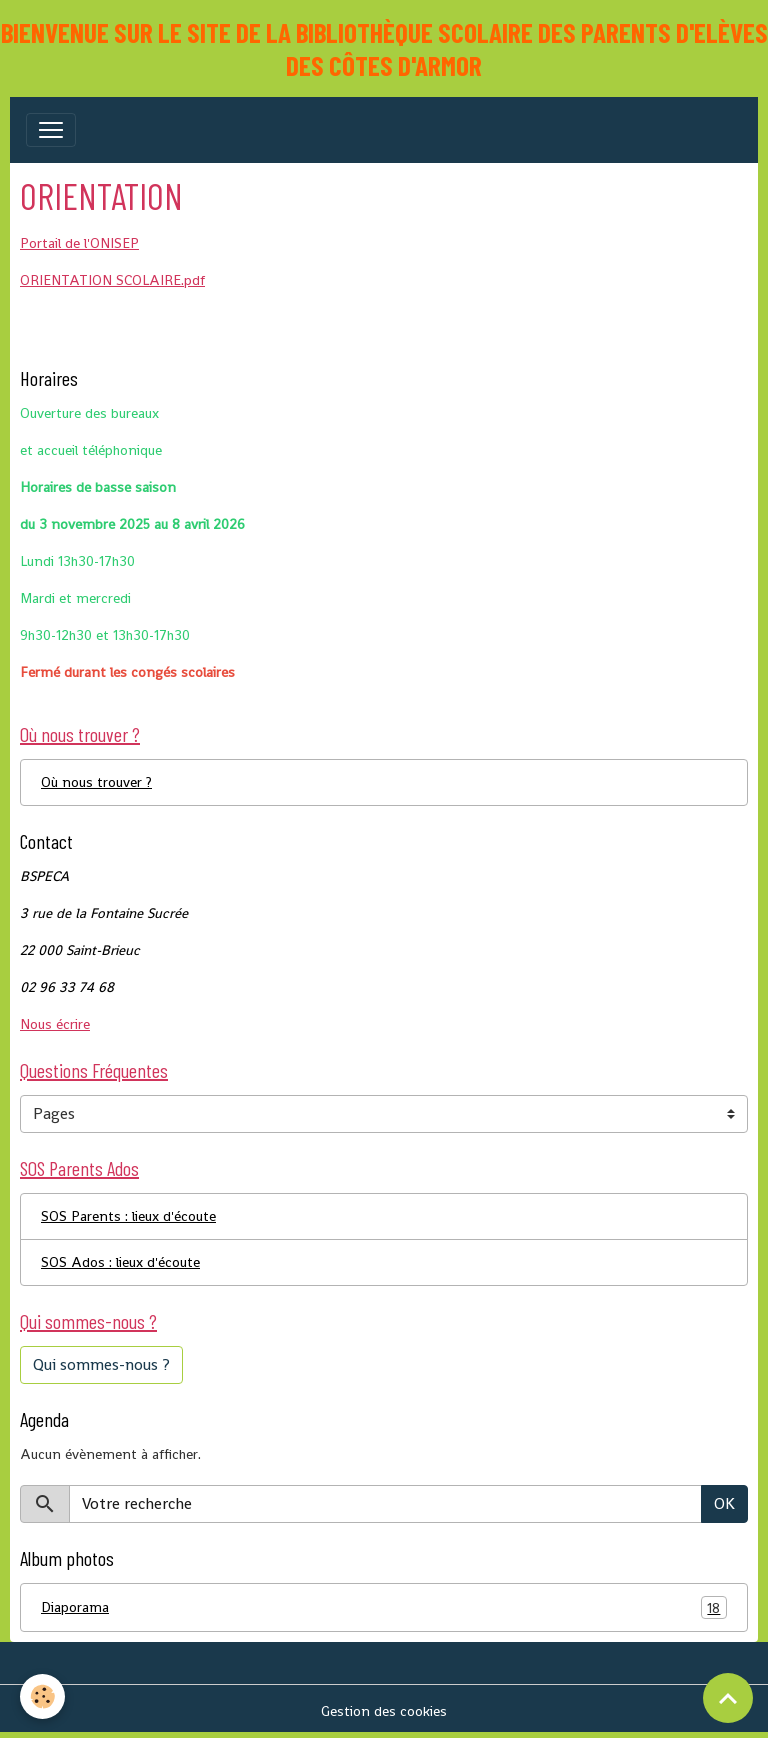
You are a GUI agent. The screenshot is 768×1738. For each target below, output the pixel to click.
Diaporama (384, 1607)
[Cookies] (42, 1696)
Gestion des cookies (384, 1711)
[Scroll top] (728, 1698)
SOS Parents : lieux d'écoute (128, 1216)
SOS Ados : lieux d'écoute (120, 1262)
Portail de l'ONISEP (79, 243)
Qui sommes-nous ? (101, 1364)
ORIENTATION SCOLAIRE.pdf (112, 280)
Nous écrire (55, 1024)
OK (724, 1503)
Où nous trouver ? (96, 782)
